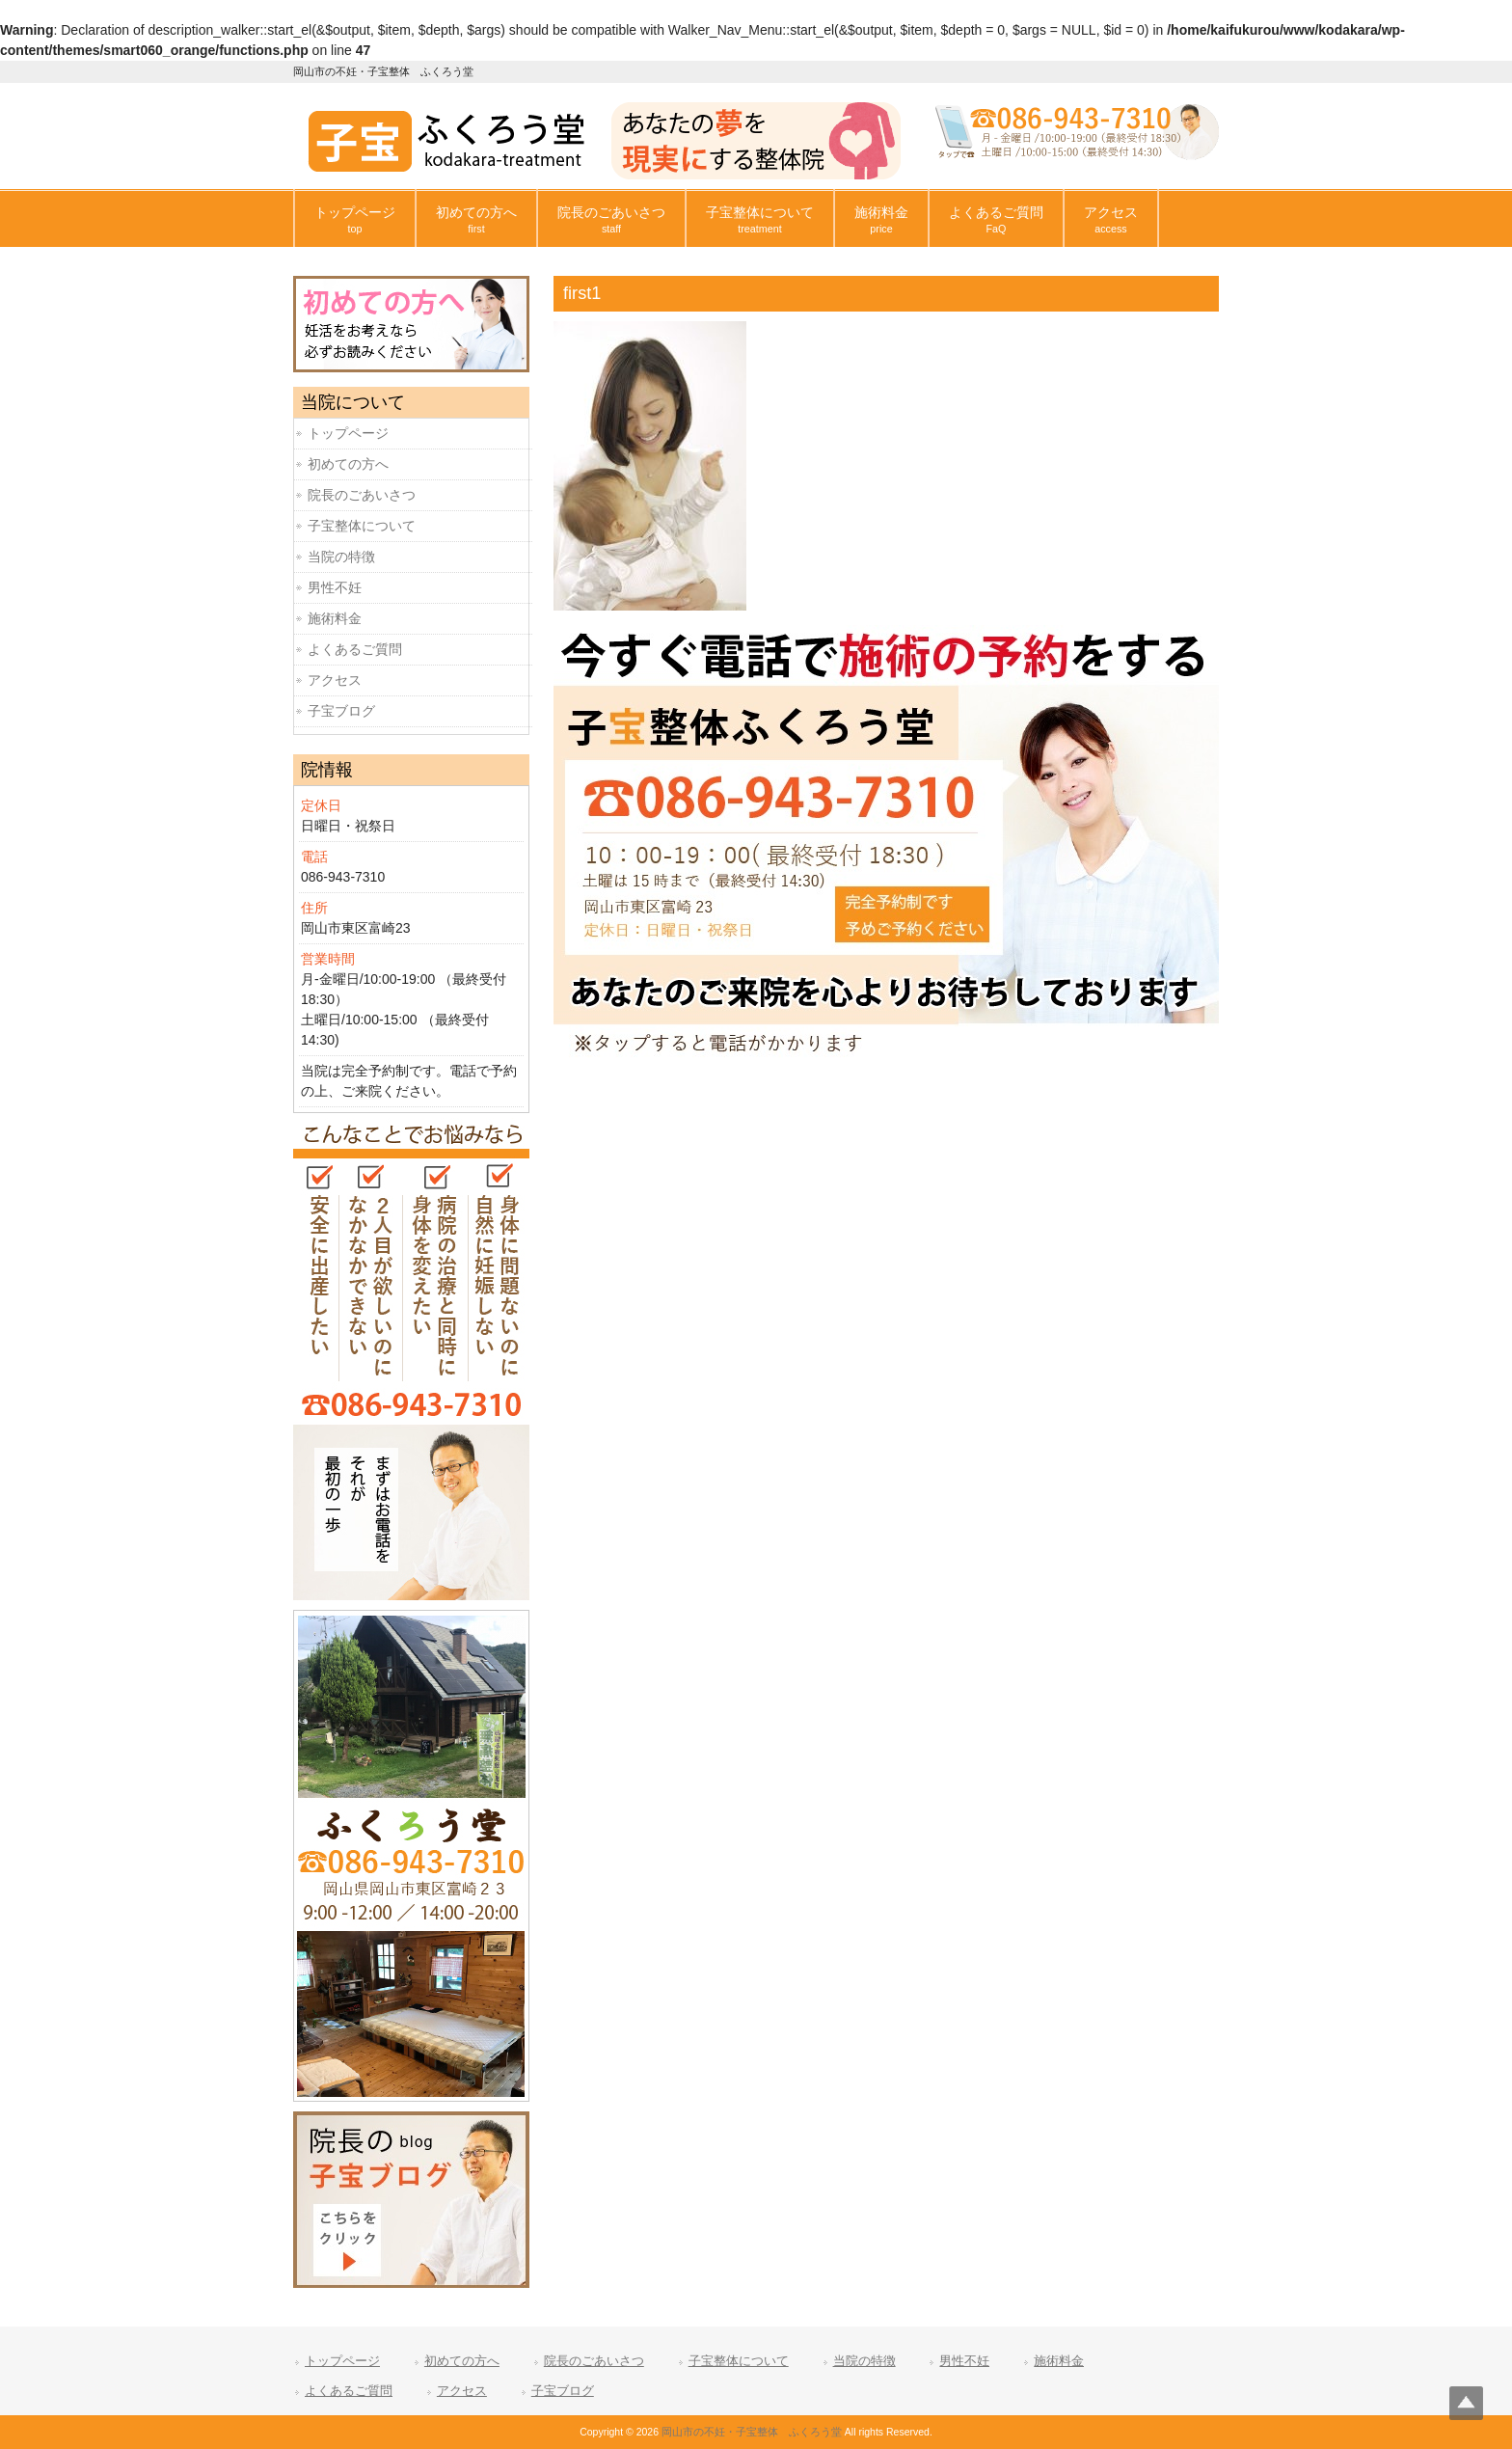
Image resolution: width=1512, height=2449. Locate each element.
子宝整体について (362, 525)
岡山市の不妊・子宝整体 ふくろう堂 (752, 2431)
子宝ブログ (341, 711)
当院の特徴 (341, 556)
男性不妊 (335, 587)
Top (1466, 2403)
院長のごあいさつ (362, 495)
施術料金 (335, 618)
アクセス (335, 680)
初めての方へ (348, 464)
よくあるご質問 (355, 649)
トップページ (348, 433)
